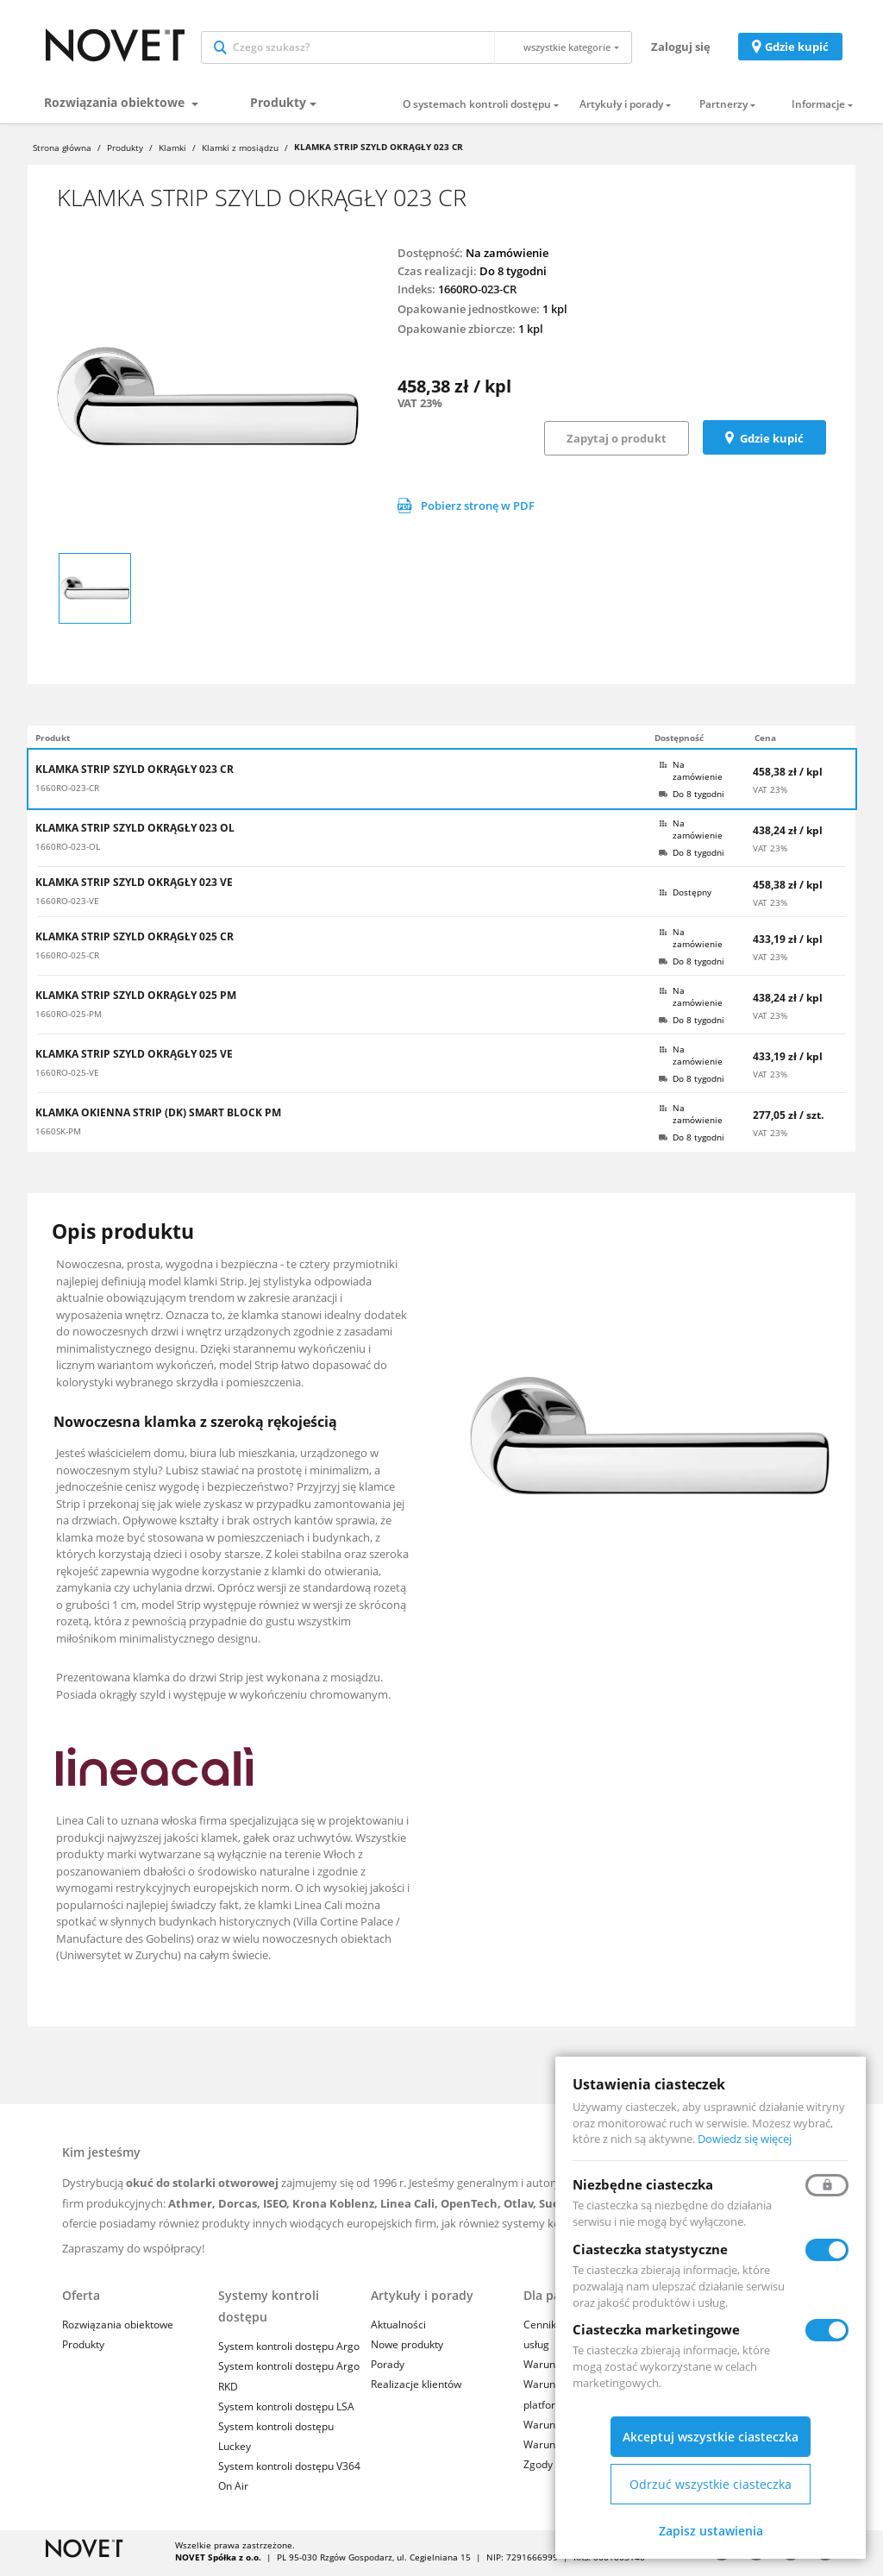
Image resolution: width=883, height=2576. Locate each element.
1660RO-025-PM (68, 1018)
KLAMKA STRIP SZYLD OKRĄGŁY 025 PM (135, 999)
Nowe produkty (407, 2348)
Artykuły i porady (621, 109)
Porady (387, 2368)
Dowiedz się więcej (745, 2138)
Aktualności (398, 2329)
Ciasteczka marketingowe (656, 2329)
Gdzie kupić (797, 48)
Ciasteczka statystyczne (650, 2249)
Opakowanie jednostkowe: (469, 313)
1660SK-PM (58, 1135)
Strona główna (62, 152)
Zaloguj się (681, 48)
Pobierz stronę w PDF (466, 510)
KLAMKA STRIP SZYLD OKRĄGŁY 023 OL (135, 832)
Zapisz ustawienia (711, 2531)
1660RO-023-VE (67, 905)
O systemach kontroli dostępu (477, 109)
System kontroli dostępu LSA (286, 2410)
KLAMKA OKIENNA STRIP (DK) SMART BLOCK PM (158, 1116)
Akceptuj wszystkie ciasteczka (710, 2436)
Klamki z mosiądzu (240, 152)
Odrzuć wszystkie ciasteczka (710, 2484)
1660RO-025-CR (67, 959)
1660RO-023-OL (67, 851)
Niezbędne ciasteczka (643, 2184)
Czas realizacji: (437, 274)
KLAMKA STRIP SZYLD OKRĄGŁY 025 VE (134, 1058)
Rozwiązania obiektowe (116, 106)
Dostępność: (430, 256)
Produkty (278, 106)
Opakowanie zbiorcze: (457, 333)
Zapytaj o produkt (617, 442)
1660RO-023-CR (67, 792)
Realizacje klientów (416, 2388)
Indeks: (416, 293)
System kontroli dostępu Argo (289, 2350)
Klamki (172, 152)
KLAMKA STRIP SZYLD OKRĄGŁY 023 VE (134, 886)
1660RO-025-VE (67, 1077)
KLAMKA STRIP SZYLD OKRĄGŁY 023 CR (134, 773)
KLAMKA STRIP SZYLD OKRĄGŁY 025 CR (134, 940)
